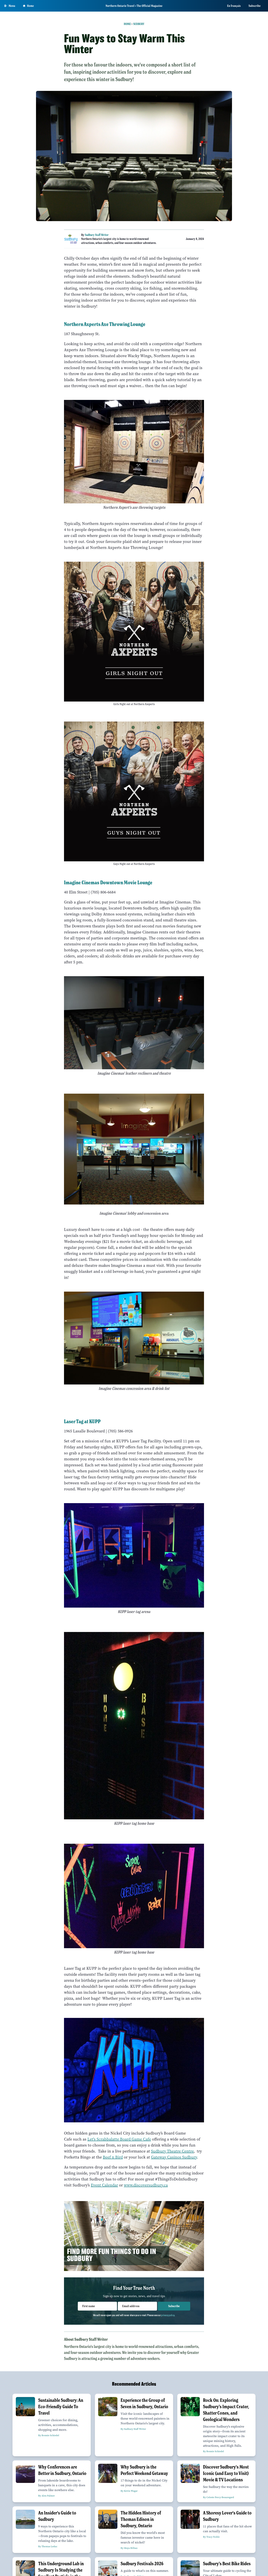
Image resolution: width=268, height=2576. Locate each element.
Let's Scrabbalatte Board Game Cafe (119, 2139)
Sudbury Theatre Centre (172, 2151)
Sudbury (138, 24)
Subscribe (255, 6)
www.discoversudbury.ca (146, 2185)
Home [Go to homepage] (28, 6)
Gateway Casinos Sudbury (174, 2157)
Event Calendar (104, 2185)
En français (234, 6)
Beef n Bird (113, 2157)
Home (127, 24)
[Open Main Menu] (10, 6)
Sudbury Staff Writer (97, 235)
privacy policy (167, 2315)
